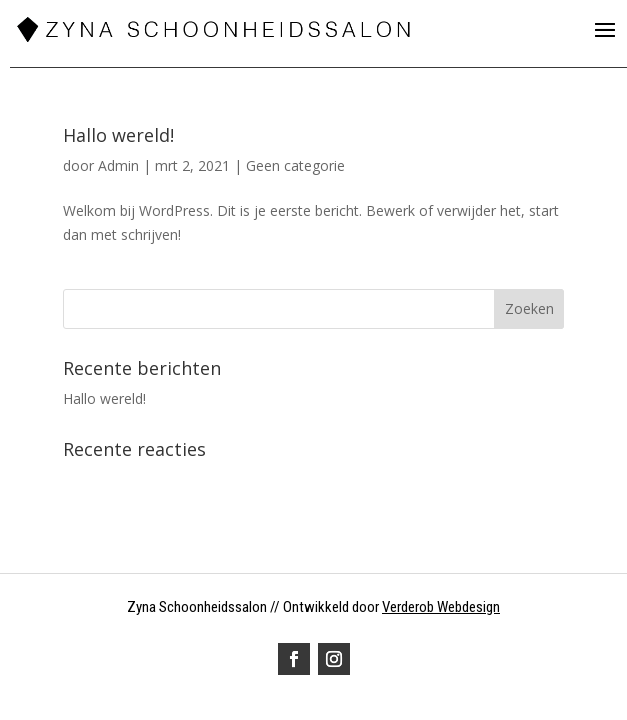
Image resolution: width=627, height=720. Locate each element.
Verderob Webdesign (441, 607)
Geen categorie (295, 165)
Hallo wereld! (118, 135)
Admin (118, 165)
